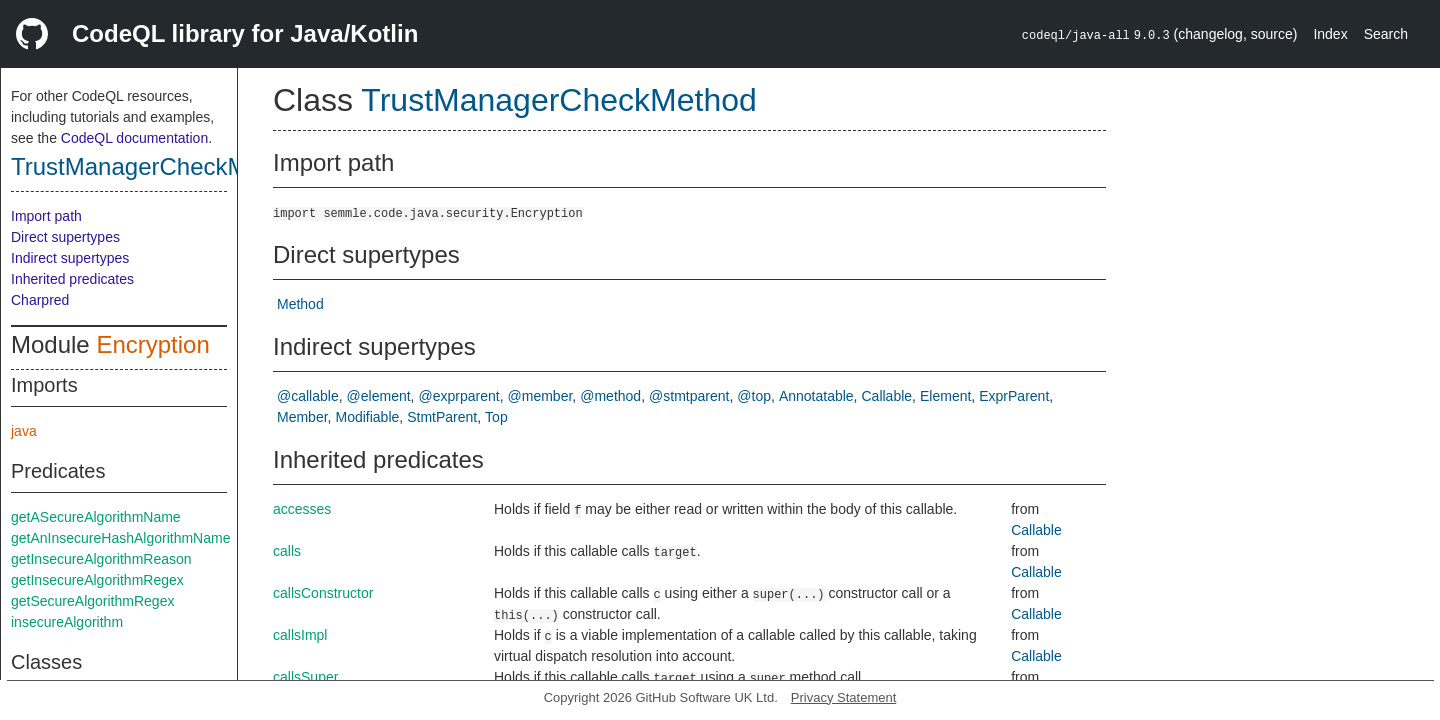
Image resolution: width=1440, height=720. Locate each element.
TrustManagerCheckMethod (159, 166)
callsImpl (300, 635)
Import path (46, 216)
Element (945, 396)
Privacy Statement (844, 697)
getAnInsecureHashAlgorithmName (120, 538)
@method (610, 396)
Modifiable (367, 417)
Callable (887, 396)
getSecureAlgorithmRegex (92, 601)
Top (496, 417)
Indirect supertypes (70, 258)
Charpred (40, 300)
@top (754, 396)
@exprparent (459, 396)
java (24, 431)
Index (1330, 34)
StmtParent (442, 417)
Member (302, 417)
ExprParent (1014, 396)
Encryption (152, 344)
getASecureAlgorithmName (96, 517)
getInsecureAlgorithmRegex (97, 580)
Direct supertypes (65, 237)
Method (300, 304)
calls (287, 551)
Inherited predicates (72, 279)
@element (379, 396)
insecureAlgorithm (67, 622)
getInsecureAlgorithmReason (101, 559)
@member (540, 396)
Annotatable (816, 396)
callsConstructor (323, 593)
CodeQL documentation (134, 138)
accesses (302, 509)
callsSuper (305, 677)
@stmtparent (689, 396)
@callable (308, 396)
